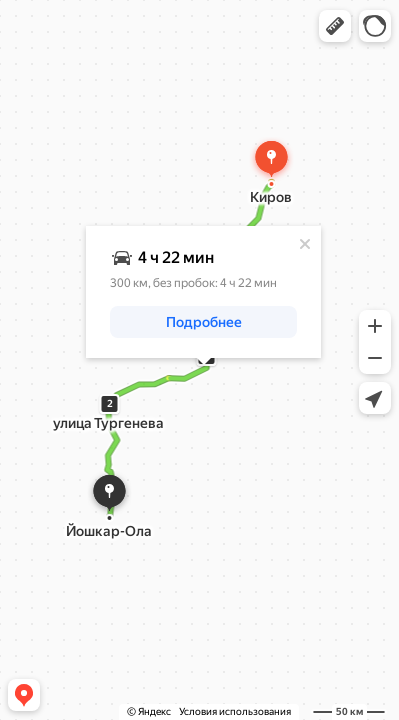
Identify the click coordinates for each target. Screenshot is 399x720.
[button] (335, 26)
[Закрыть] (305, 244)
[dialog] (203, 292)
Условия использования (235, 711)
